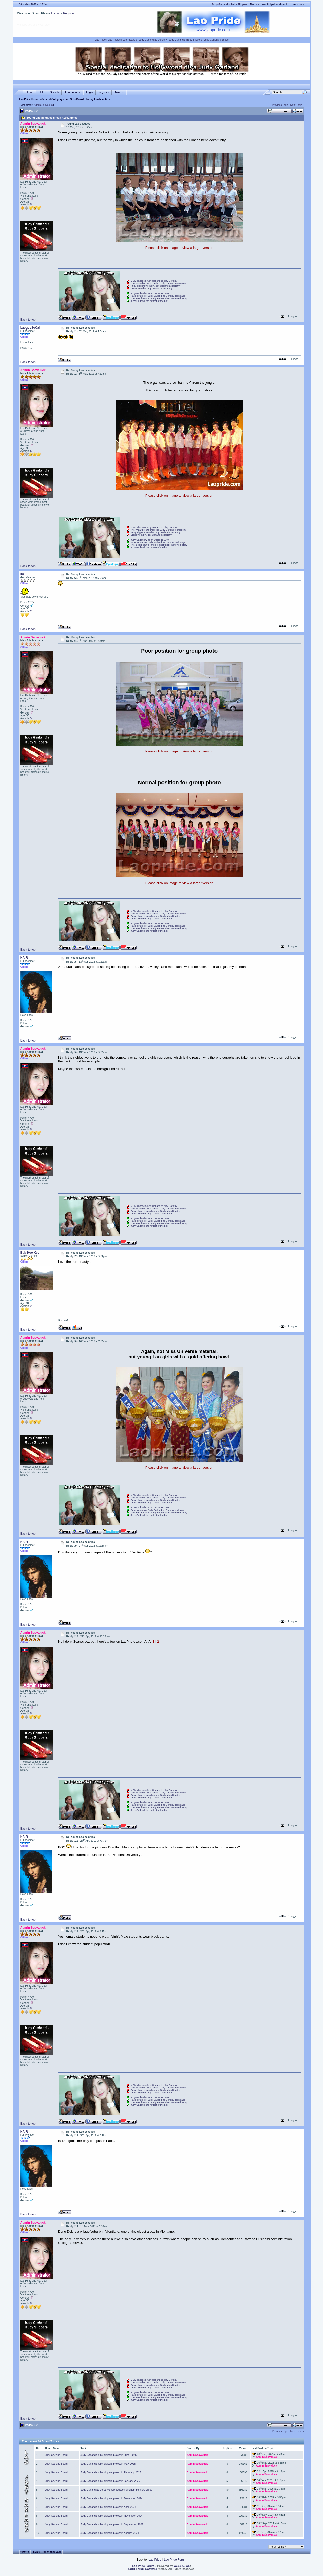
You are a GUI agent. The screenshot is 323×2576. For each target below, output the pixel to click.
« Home (25, 2551)
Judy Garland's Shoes (216, 39)
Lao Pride (100, 39)
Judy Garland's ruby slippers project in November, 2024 (112, 2515)
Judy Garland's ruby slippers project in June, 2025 (109, 2455)
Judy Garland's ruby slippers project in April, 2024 (108, 2507)
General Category (51, 99)
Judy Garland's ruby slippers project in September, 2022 (112, 2524)
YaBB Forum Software (142, 2568)
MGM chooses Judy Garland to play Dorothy (154, 281)
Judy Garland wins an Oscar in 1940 (150, 293)
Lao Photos (114, 39)
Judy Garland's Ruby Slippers (185, 39)
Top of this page (51, 2551)
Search (54, 92)
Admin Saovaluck (43, 105)
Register (68, 13)
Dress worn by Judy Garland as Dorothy (151, 288)
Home (29, 92)
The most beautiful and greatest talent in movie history (159, 298)
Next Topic (296, 105)
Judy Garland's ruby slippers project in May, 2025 (108, 2463)
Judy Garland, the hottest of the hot (149, 301)
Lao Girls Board (74, 99)
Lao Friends (72, 92)
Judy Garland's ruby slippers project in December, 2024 (112, 2498)
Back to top (28, 319)
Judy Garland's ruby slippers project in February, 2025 (111, 2472)
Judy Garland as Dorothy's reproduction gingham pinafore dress (116, 2489)
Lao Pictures (130, 39)
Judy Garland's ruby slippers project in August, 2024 (110, 2533)
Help (41, 92)
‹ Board (35, 2551)
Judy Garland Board (56, 2455)
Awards (119, 92)
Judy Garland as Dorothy (153, 39)
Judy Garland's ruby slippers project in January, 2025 (110, 2481)
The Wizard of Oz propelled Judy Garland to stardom (158, 283)
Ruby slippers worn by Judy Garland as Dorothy (156, 286)
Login (55, 13)
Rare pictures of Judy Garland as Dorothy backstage (158, 296)
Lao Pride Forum (29, 99)
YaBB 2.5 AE (182, 2565)
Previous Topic (280, 105)
